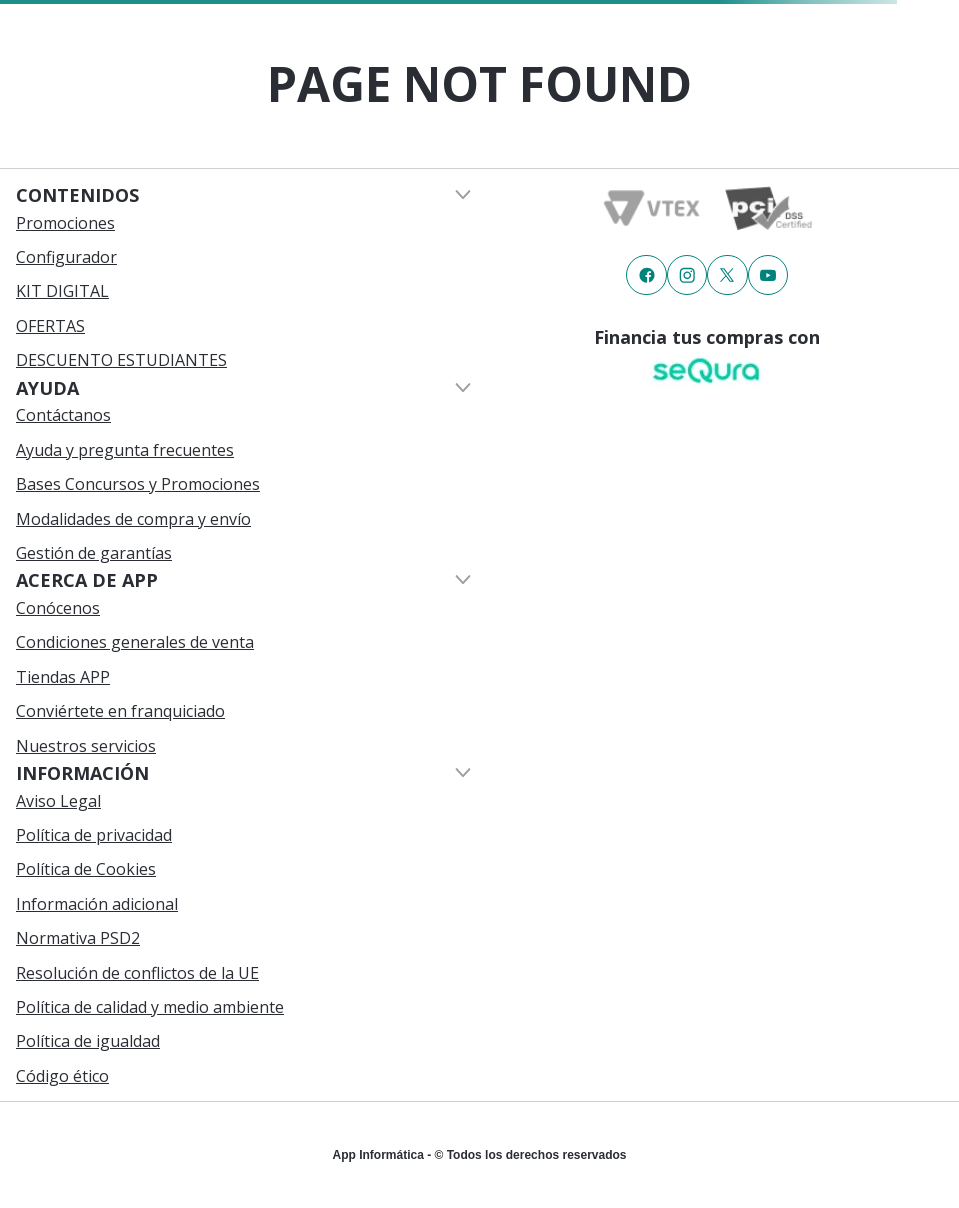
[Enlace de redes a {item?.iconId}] (646, 275)
